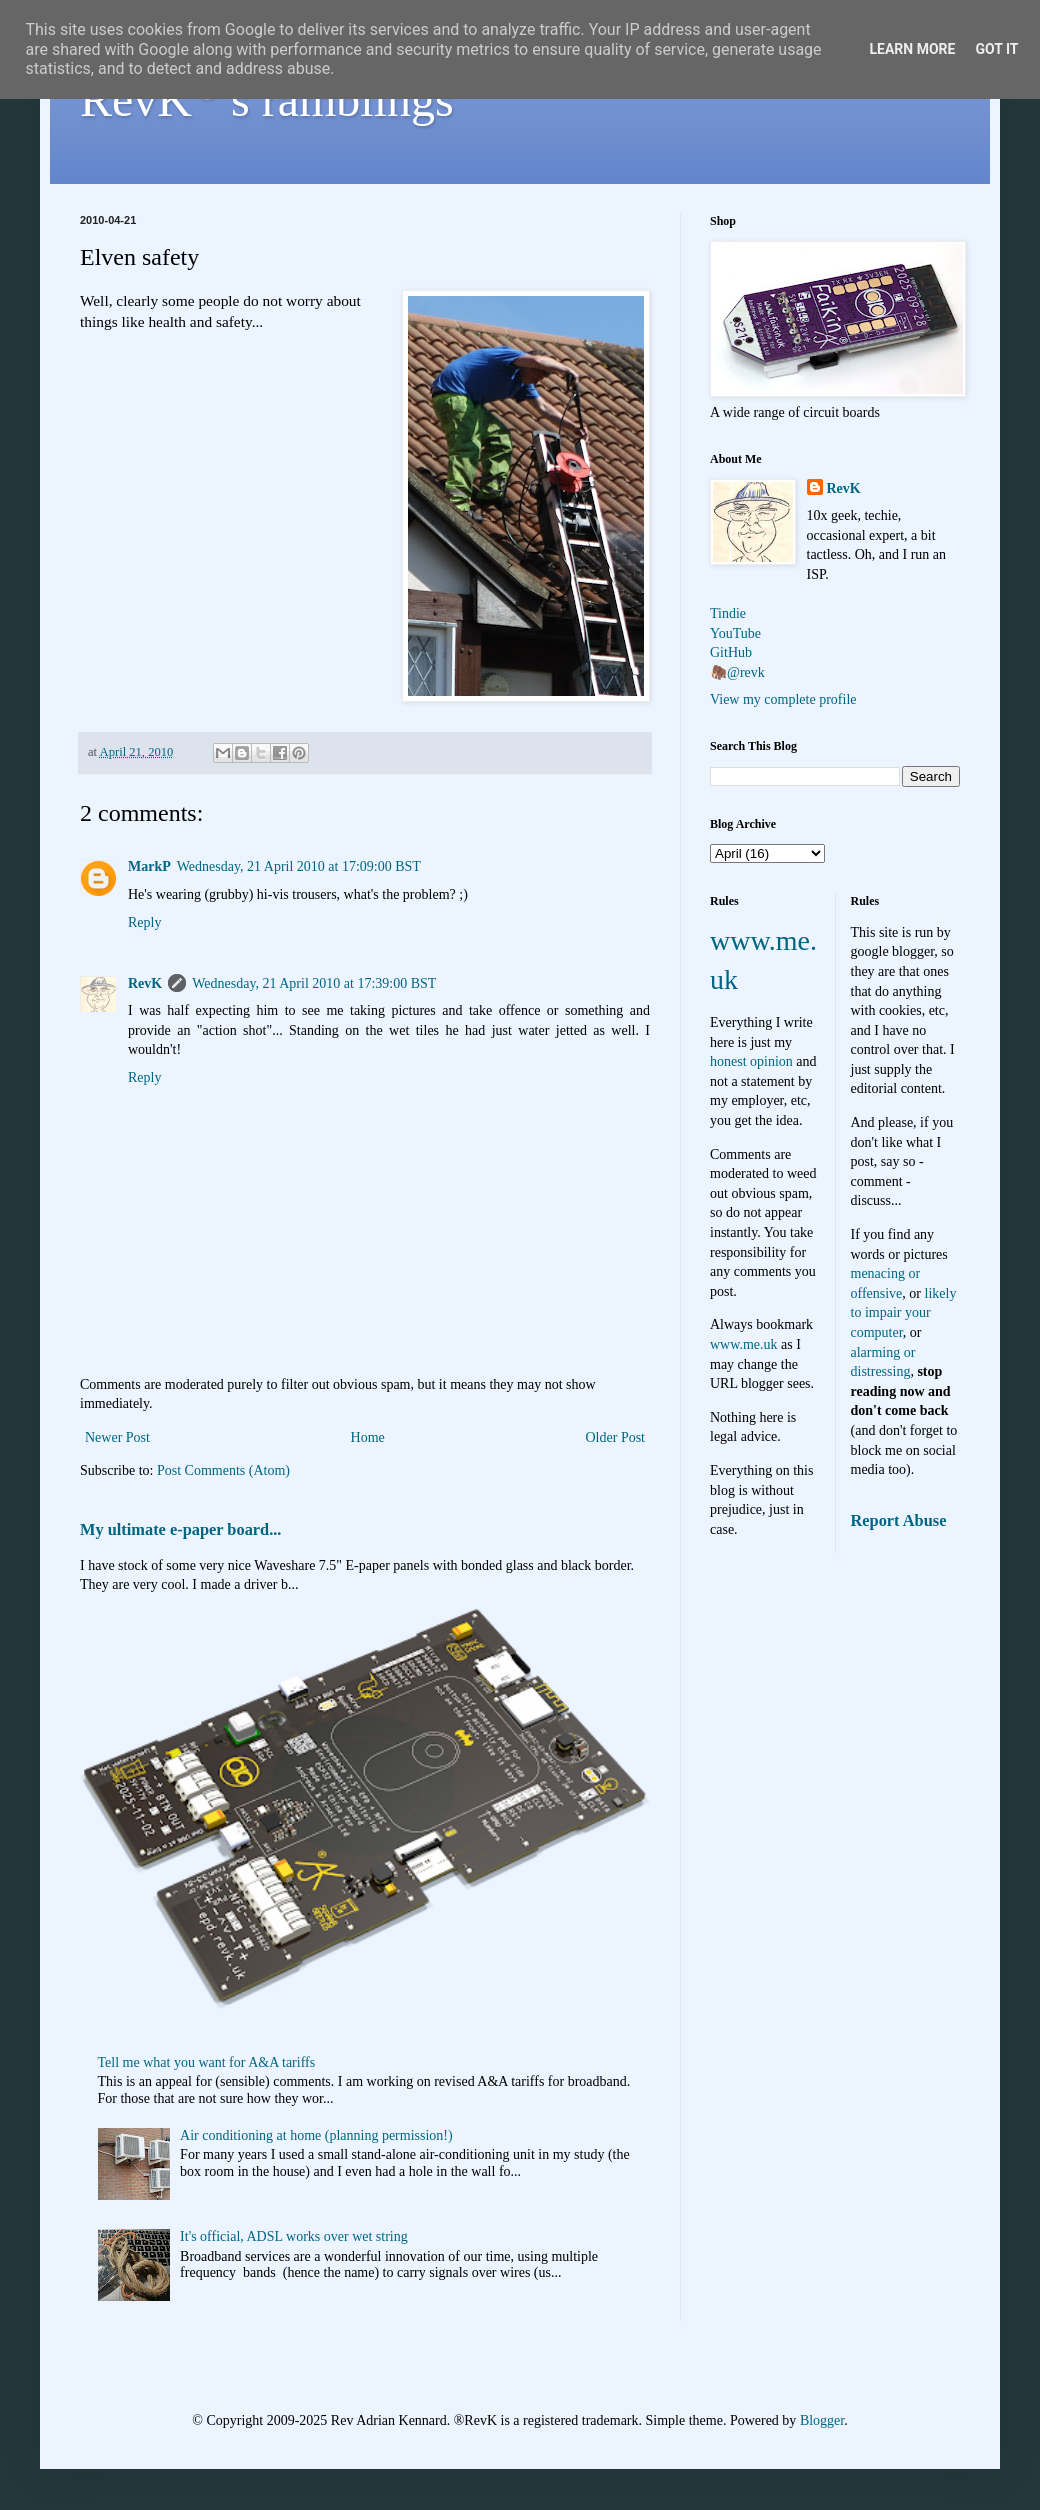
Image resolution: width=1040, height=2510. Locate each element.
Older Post (616, 1437)
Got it (996, 49)
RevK (145, 983)
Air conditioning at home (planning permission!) (316, 2135)
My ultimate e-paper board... (180, 1529)
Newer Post (117, 1437)
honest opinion (751, 1061)
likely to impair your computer (904, 1313)
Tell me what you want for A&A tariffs (207, 2062)
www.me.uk (744, 1344)
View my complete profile (783, 699)
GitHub (731, 652)
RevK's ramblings (267, 99)
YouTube (735, 633)
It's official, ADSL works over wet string (294, 2236)
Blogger (822, 2420)
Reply (144, 922)
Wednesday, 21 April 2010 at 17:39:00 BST (314, 983)
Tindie (728, 613)
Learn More (912, 49)
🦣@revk (737, 672)
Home (368, 1437)
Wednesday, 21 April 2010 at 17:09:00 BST (299, 866)
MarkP (149, 866)
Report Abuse (899, 1520)
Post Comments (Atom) (223, 1470)
